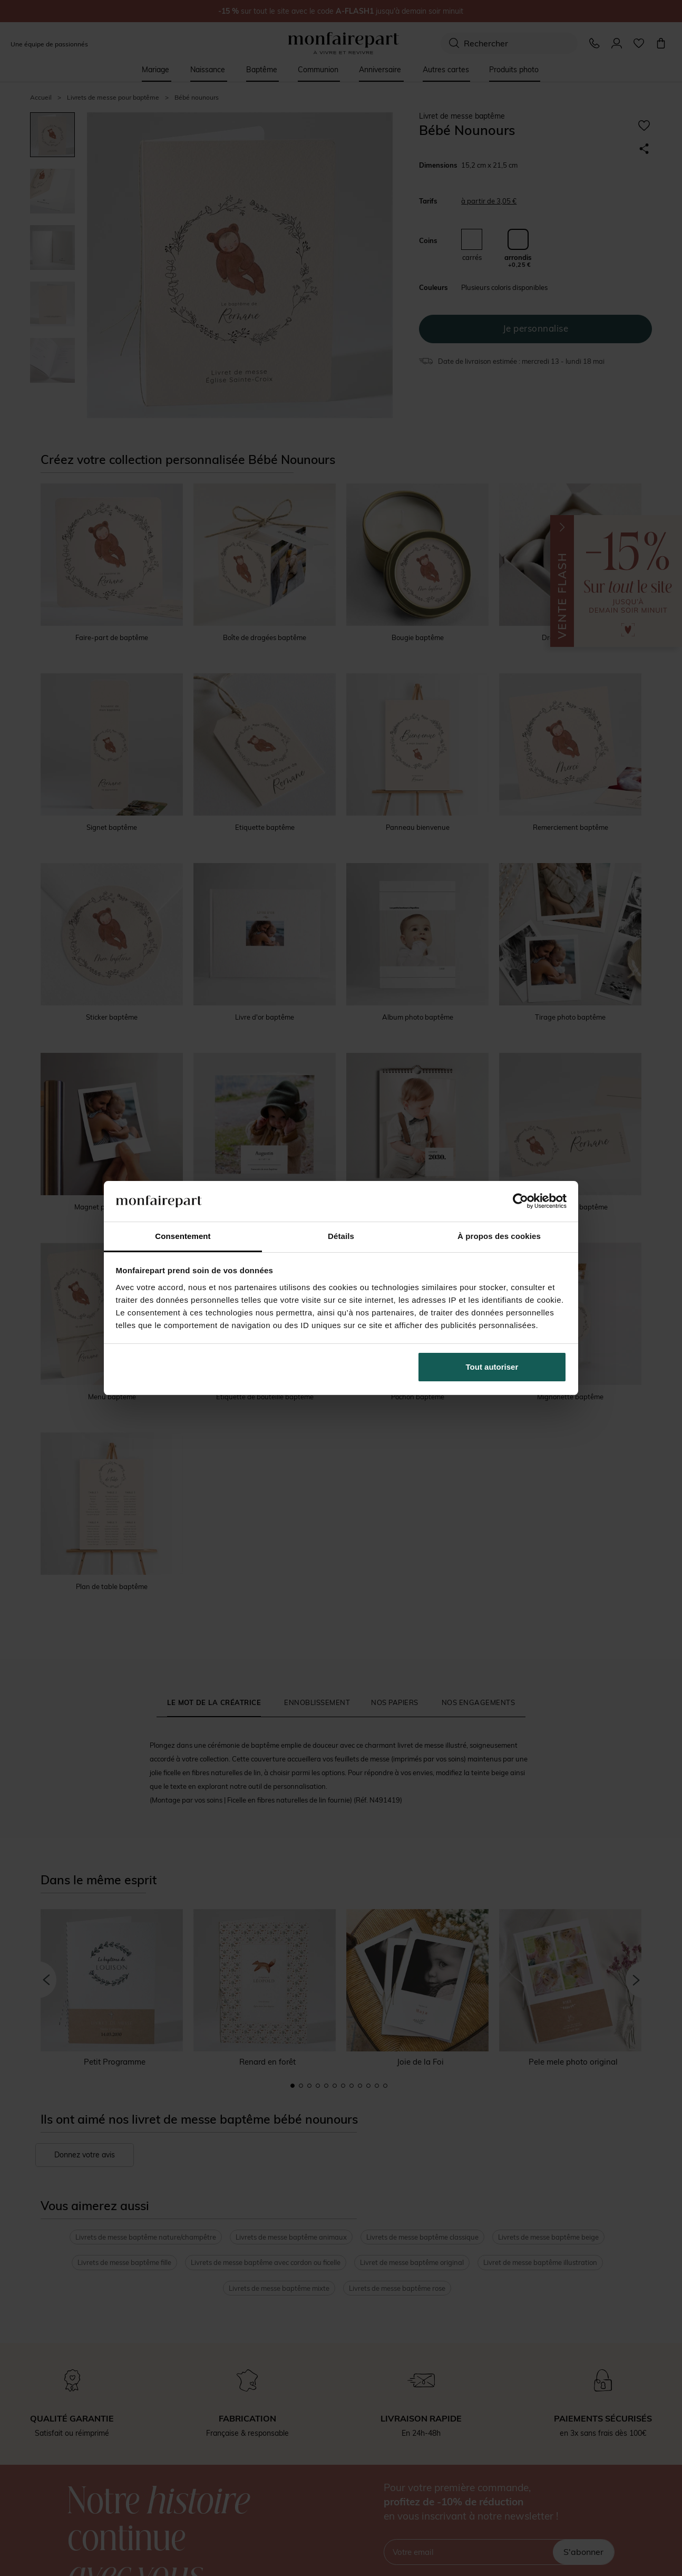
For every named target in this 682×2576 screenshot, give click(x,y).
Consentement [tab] (182, 1236)
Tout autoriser (492, 1366)
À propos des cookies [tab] (499, 1236)
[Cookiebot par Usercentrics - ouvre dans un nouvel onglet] (520, 1201)
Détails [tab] (341, 1236)
